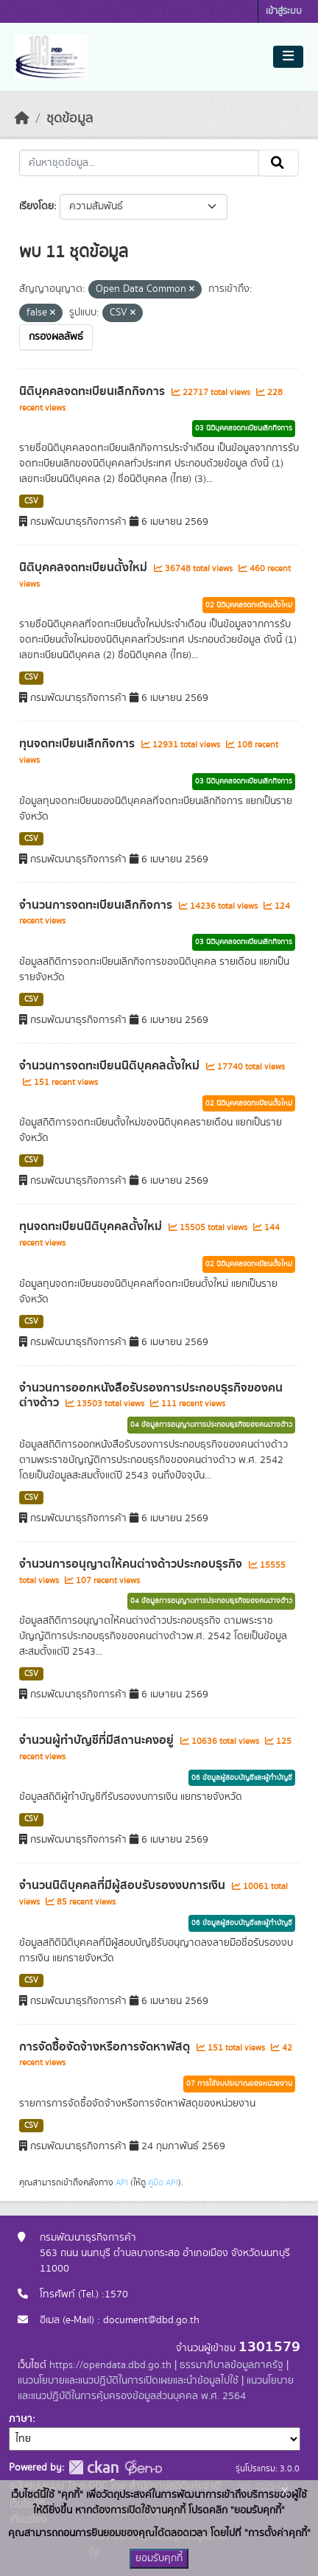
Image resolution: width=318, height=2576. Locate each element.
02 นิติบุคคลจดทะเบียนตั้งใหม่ (248, 605)
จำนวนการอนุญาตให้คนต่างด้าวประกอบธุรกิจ (132, 1564)
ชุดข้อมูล (69, 118)
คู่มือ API (163, 2182)
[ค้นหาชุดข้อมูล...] (139, 163)
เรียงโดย (36, 206)
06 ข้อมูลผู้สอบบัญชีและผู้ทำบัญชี (241, 1778)
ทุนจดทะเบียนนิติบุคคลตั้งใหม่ (92, 1226)
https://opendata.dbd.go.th (110, 2365)
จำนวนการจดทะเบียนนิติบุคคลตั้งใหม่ (110, 1065)
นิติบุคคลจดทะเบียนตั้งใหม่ (84, 567)
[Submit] (278, 163)
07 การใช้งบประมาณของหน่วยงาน (239, 2083)
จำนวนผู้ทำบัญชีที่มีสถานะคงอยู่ (98, 1740)
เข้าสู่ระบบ (284, 11)
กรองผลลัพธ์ (56, 336)
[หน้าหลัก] (22, 118)
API (122, 2182)
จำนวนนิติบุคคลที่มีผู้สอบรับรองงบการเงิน (123, 1885)
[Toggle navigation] (288, 57)
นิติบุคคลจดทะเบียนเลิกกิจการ (93, 391)
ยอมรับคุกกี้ (159, 2558)
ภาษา (20, 2419)
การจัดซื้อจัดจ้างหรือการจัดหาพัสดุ (106, 2046)
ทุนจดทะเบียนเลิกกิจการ (78, 743)
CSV (31, 501)
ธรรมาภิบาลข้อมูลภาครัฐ (231, 2365)
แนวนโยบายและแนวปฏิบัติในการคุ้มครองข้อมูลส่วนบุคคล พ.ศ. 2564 (156, 2388)
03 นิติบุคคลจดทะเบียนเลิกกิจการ (243, 428)
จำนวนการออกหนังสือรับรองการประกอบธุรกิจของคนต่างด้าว (151, 1395)
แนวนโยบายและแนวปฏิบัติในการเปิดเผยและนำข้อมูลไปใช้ (128, 2380)
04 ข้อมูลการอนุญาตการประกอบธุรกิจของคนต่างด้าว (211, 1425)
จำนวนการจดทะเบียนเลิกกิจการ (97, 905)
